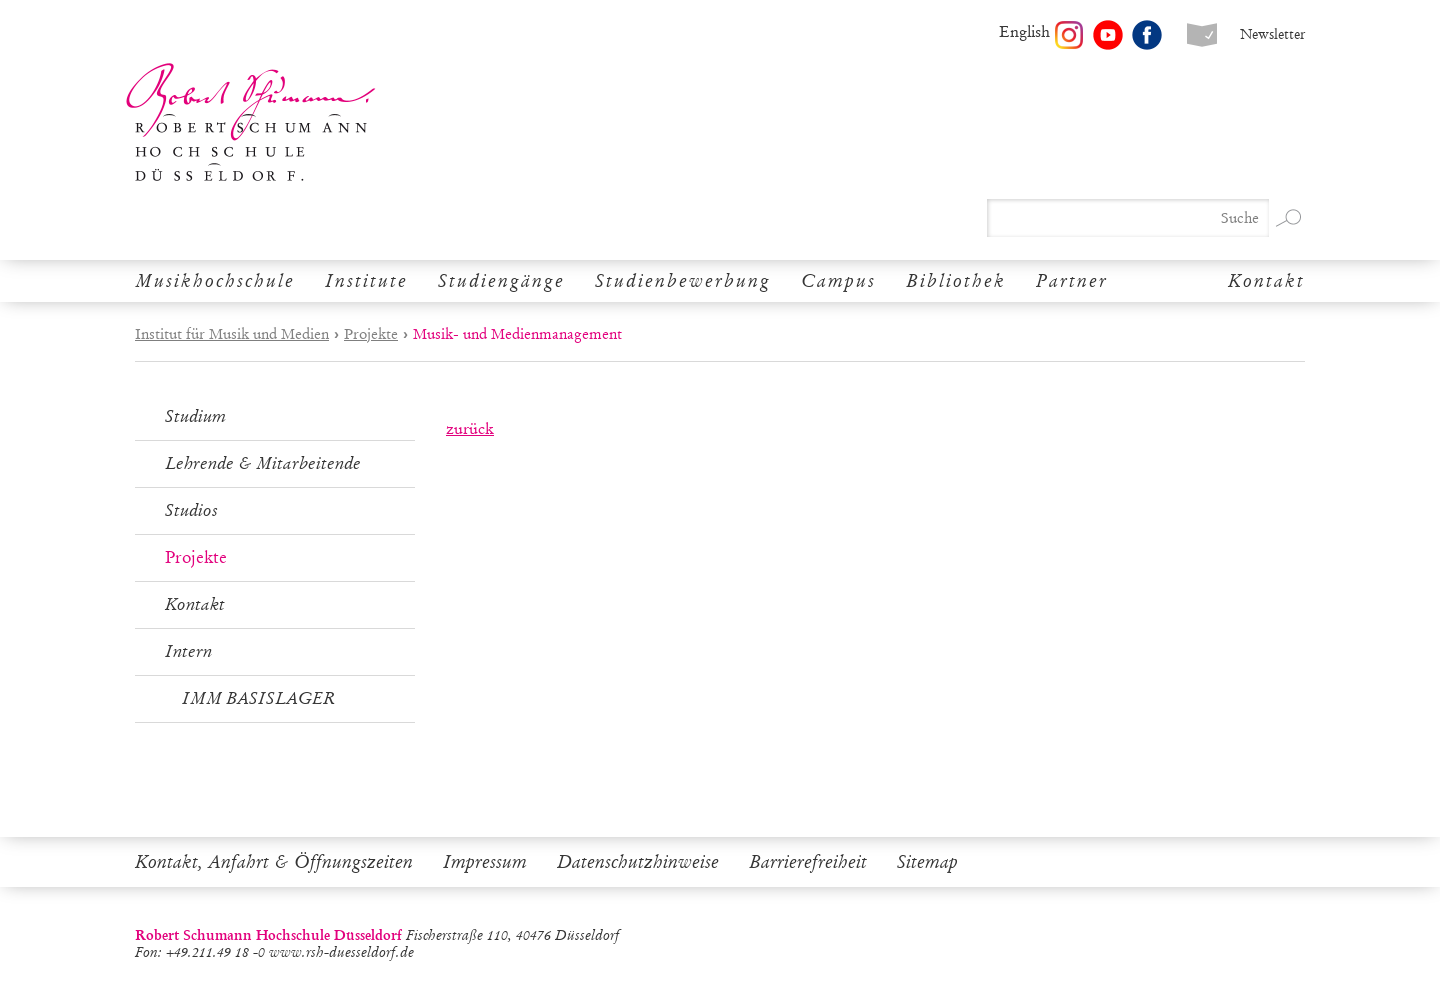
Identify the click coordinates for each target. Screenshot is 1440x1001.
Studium (195, 416)
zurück (470, 428)
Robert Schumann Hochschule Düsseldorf (251, 122)
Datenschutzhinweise (638, 862)
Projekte (371, 334)
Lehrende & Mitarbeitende (263, 463)
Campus (838, 281)
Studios (191, 510)
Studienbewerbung (683, 281)
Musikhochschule (215, 281)
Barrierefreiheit (808, 862)
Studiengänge (501, 281)
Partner (1072, 281)
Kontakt (1266, 281)
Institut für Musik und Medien (232, 334)
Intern (188, 651)
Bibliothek (956, 281)
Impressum (485, 862)
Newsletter (1272, 34)
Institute (366, 281)
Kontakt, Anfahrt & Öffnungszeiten (274, 862)
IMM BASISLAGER (258, 698)
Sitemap (927, 862)
